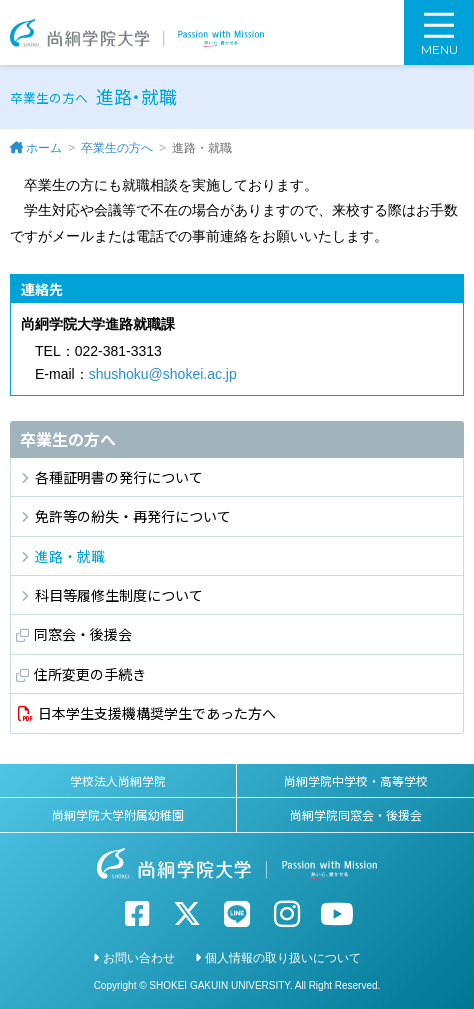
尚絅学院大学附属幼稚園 (118, 814)
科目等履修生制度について (119, 595)
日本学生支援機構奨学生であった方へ (157, 713)
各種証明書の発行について (119, 477)
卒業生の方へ (117, 148)
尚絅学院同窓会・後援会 (356, 814)
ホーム (44, 148)
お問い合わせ (139, 958)
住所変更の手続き (90, 674)
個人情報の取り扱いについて (283, 958)
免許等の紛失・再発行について (133, 516)
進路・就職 (70, 556)
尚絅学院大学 (137, 32)
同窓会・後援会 (83, 634)
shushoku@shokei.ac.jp (163, 374)
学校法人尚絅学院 (118, 780)
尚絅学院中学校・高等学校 (356, 780)
